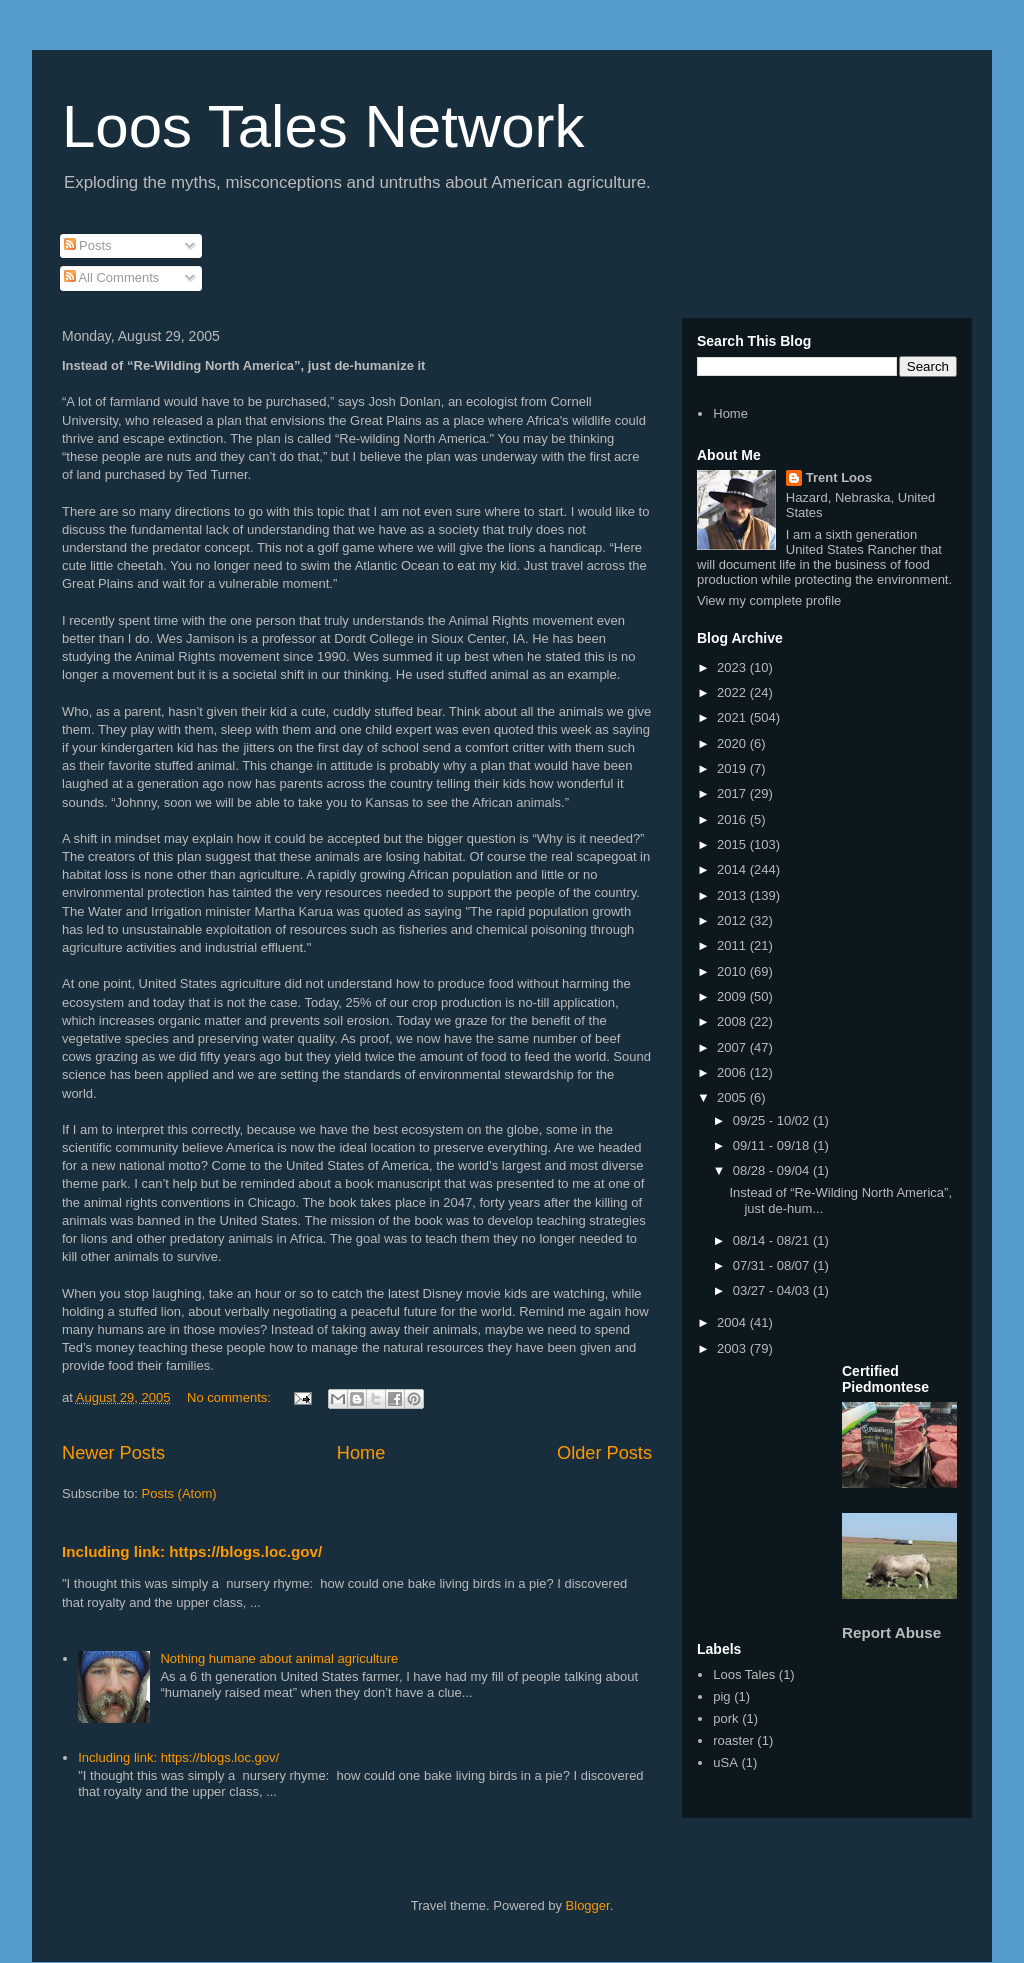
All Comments (112, 277)
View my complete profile (769, 600)
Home (361, 1453)
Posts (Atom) (179, 1493)
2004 (733, 1322)
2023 (733, 667)
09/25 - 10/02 (773, 1120)
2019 (733, 768)
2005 (733, 1097)
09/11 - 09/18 (773, 1145)
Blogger (588, 1905)
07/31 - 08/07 (773, 1265)
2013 (733, 895)
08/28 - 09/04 (773, 1170)
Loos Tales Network (323, 126)
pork (725, 1718)
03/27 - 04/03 (773, 1290)
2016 (733, 819)
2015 (733, 844)
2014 (733, 869)
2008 (733, 1021)
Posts (88, 245)
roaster (733, 1740)
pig (721, 1696)
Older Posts (604, 1453)
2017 (733, 793)
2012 (733, 920)
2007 (733, 1047)
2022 (733, 692)
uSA (725, 1762)
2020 (733, 743)
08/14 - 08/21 (773, 1240)
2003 (733, 1348)
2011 (733, 945)
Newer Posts (113, 1453)
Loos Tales (744, 1674)
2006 (733, 1072)
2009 (733, 996)
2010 (733, 971)
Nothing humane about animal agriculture (279, 1658)
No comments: (230, 1397)
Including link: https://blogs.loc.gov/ (192, 1551)
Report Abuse (891, 1632)
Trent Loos (839, 477)
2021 (733, 717)
